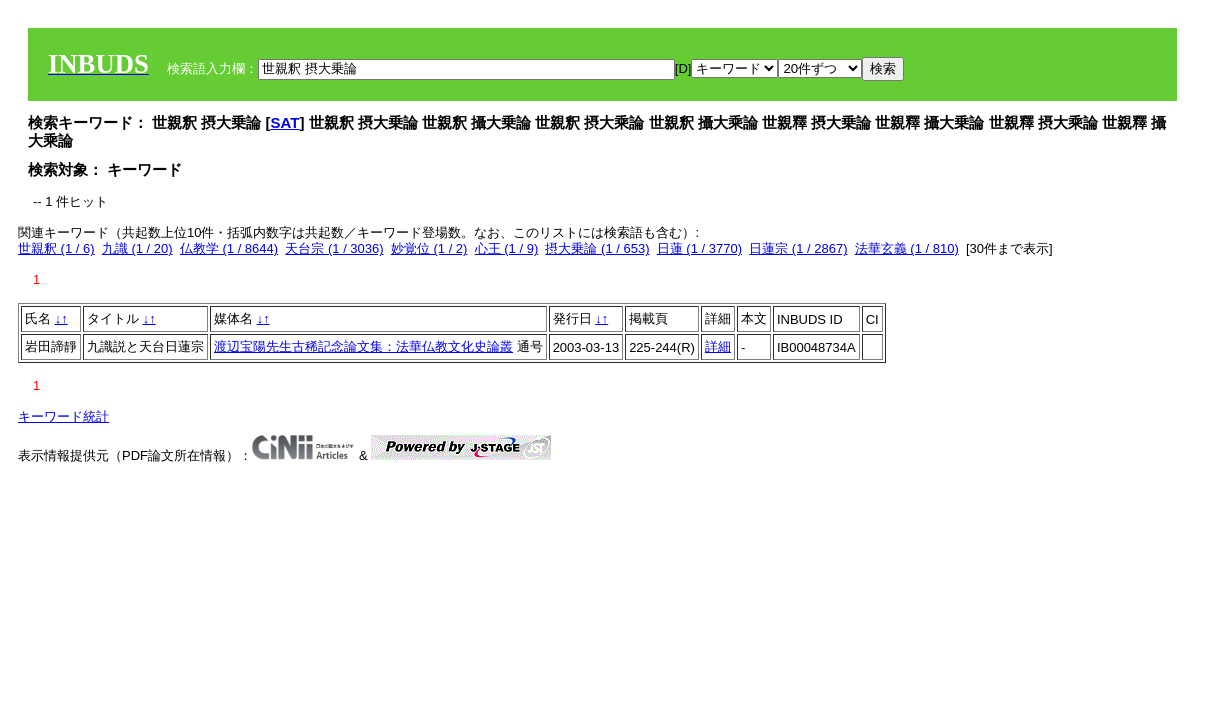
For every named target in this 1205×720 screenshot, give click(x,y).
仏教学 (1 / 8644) (229, 248)
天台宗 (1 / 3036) (334, 248)
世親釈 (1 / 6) (56, 248)
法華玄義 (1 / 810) (907, 248)
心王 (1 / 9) (507, 248)
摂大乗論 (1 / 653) (597, 248)
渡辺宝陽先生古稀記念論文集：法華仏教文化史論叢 (363, 346)
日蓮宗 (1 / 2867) (798, 248)
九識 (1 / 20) (137, 248)
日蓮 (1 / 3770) (699, 248)
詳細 (718, 346)
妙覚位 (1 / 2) (429, 248)
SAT (285, 122)
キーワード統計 (63, 416)
